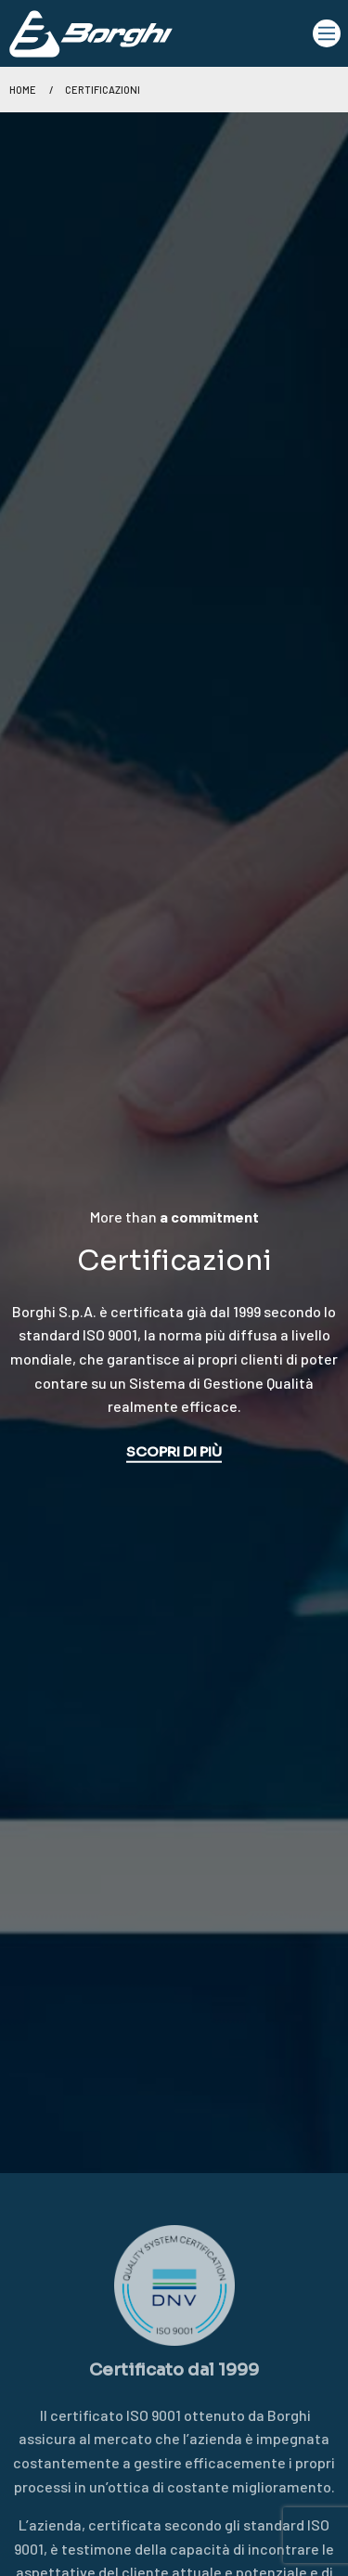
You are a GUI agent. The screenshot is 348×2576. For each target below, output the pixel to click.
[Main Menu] (327, 33)
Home (22, 90)
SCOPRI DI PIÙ (174, 1451)
